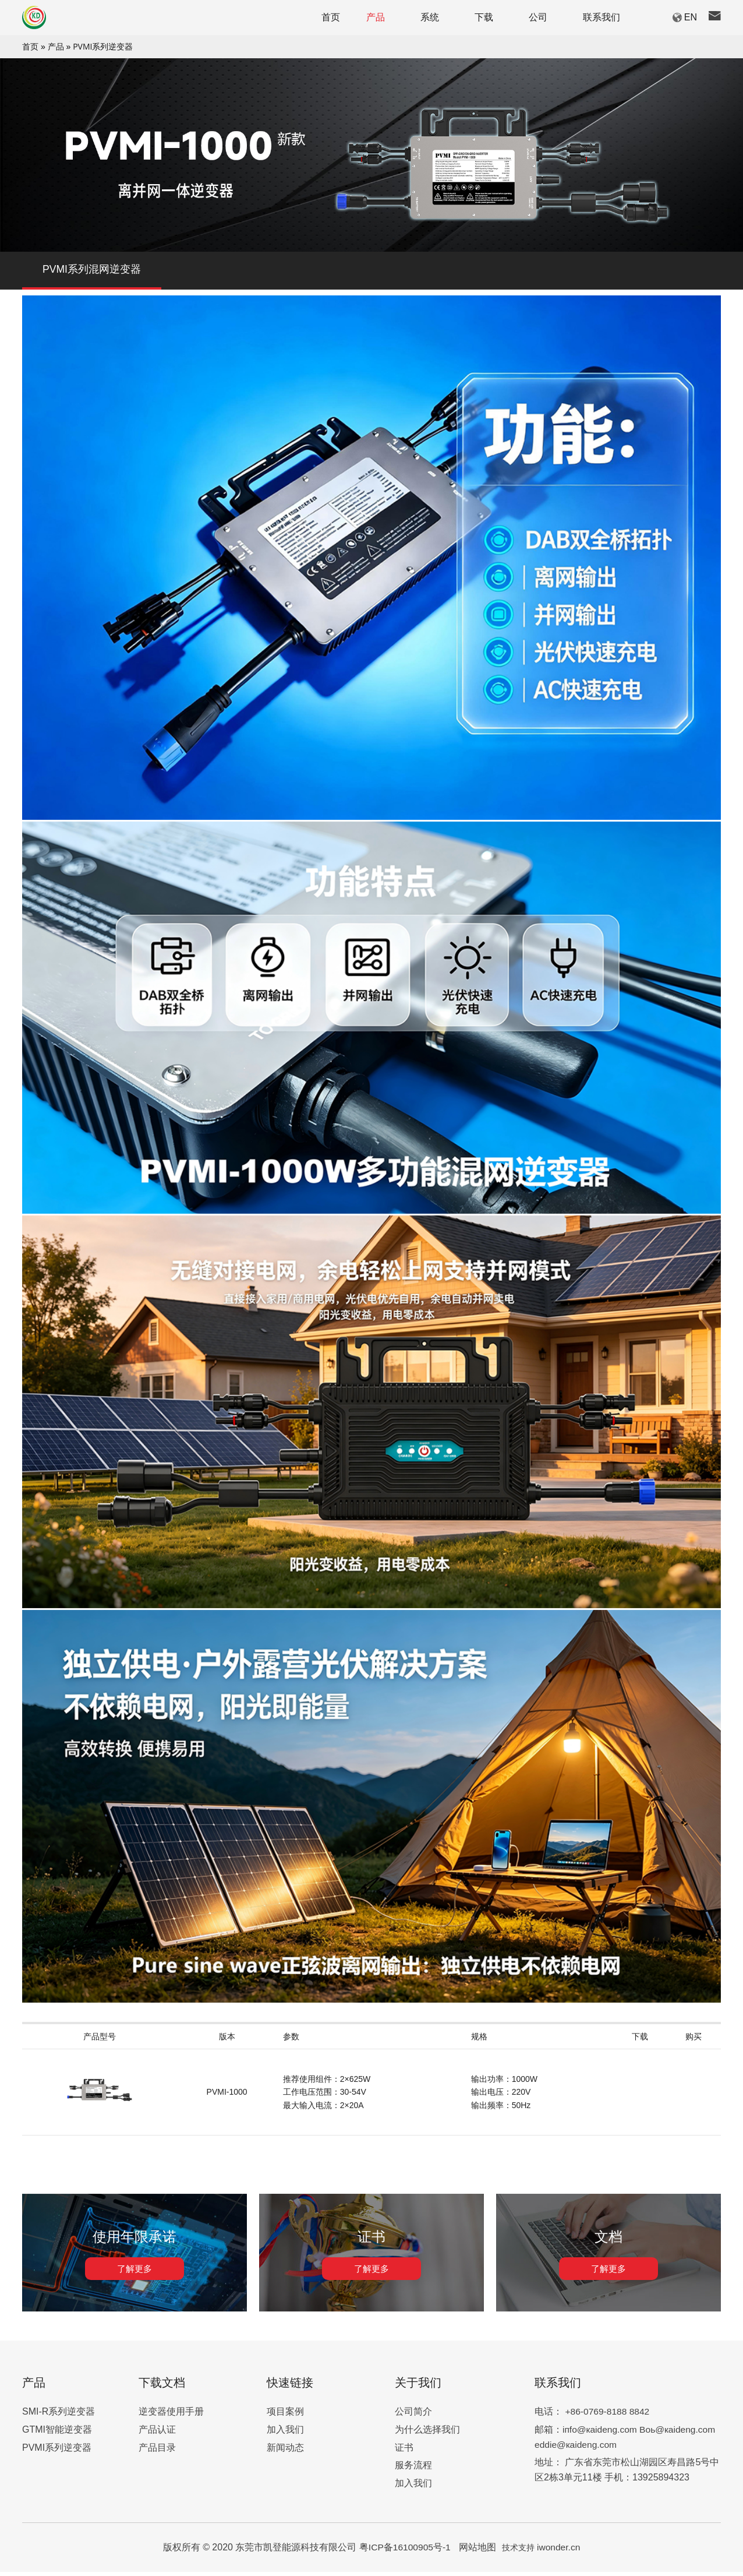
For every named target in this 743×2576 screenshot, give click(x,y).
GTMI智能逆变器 (57, 2433)
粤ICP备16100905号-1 (406, 2551)
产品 (56, 46)
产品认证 (157, 2433)
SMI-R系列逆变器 (58, 2416)
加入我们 (285, 2433)
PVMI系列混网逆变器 (92, 271)
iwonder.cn (559, 2551)
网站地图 (478, 2551)
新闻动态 (285, 2452)
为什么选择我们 (427, 2433)
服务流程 (413, 2469)
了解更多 (134, 2273)
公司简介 (413, 2416)
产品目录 (157, 2452)
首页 (30, 46)
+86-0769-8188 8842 (608, 2416)
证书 (404, 2452)
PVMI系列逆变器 (103, 46)
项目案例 (285, 2416)
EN (690, 17)
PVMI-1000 (227, 2096)
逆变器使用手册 (171, 2416)
